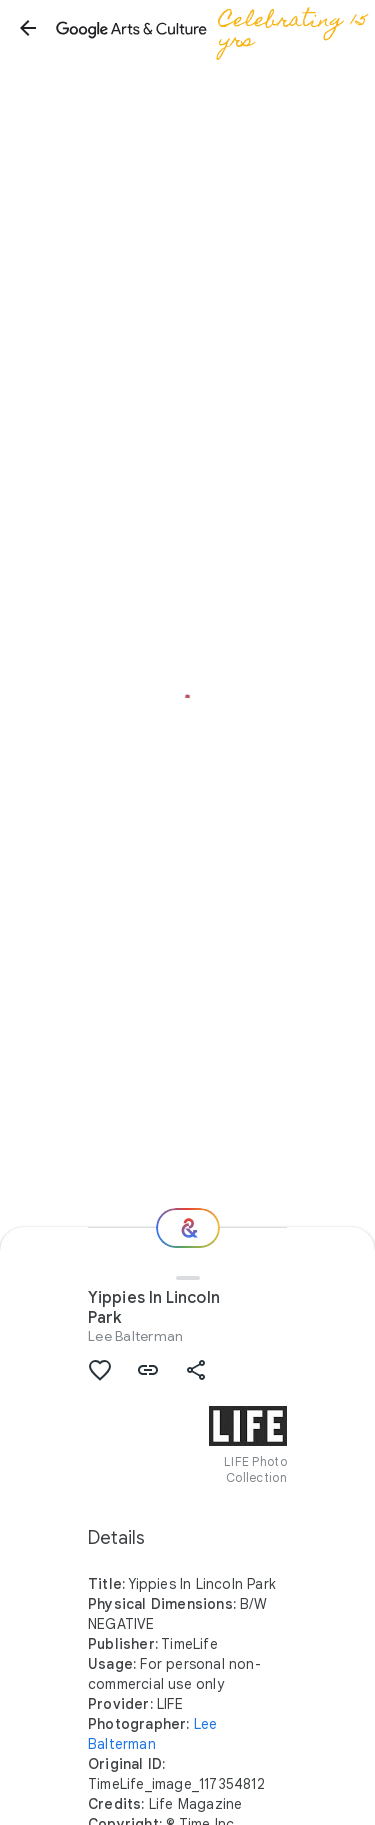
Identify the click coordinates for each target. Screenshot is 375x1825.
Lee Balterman (135, 1336)
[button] (28, 28)
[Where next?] (188, 1228)
